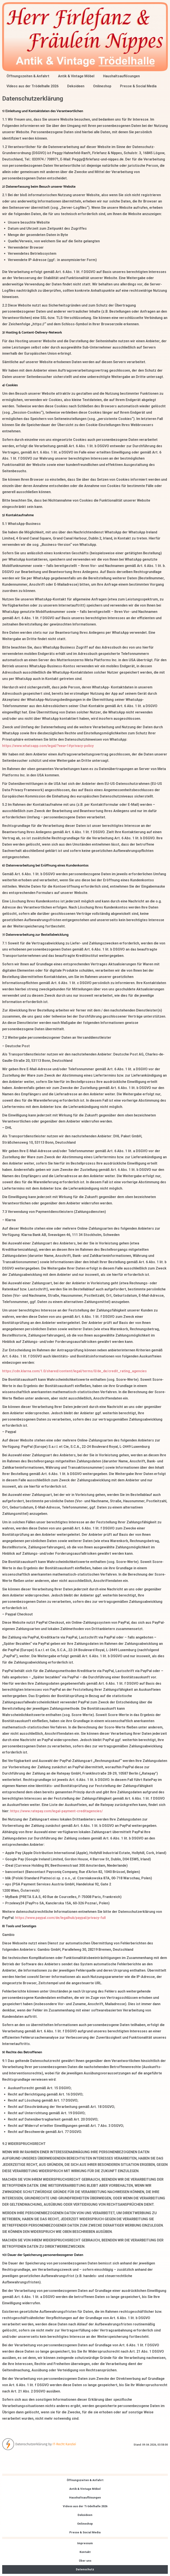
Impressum (85, 2543)
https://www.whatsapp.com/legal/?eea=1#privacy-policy (48, 746)
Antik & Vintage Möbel (76, 76)
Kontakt (85, 2552)
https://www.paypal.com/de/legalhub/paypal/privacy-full (60, 1918)
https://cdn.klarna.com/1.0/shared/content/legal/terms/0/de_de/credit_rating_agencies (74, 1371)
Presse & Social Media (138, 86)
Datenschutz (85, 2569)
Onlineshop (102, 86)
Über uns (85, 2560)
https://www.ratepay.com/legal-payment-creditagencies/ (56, 1811)
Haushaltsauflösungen (121, 76)
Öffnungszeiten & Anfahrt (28, 76)
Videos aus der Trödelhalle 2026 (32, 86)
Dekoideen (75, 86)
